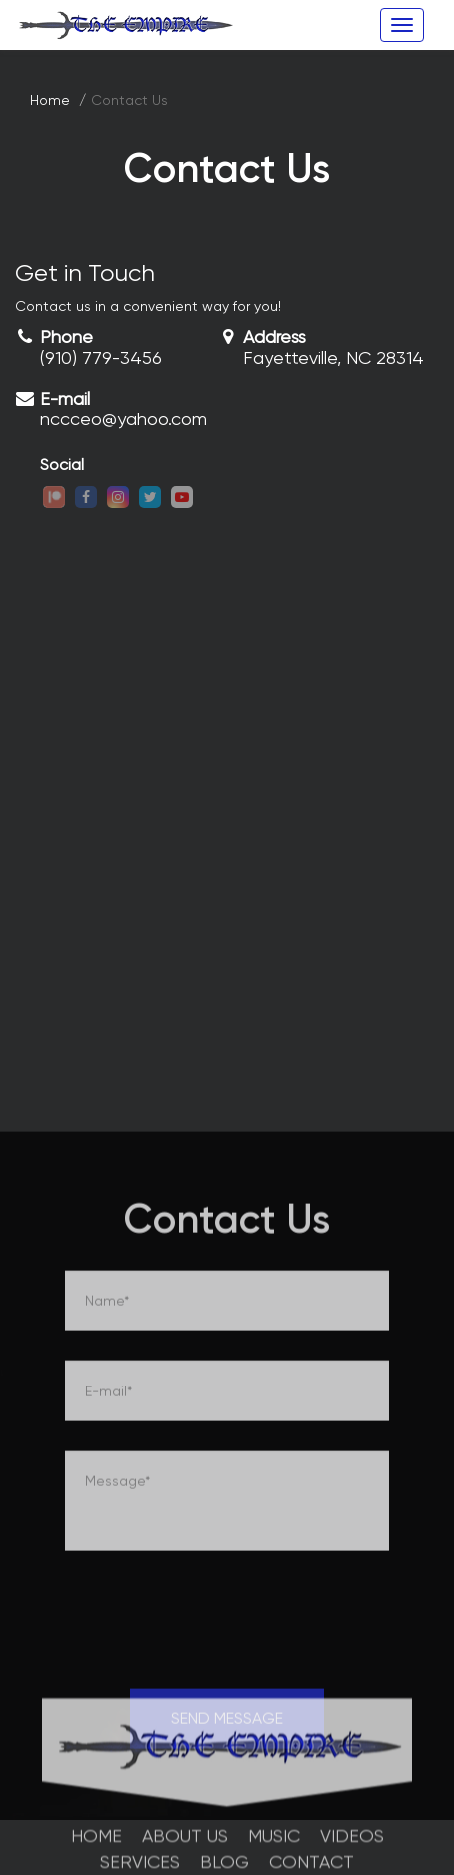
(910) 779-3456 (101, 357)
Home (50, 100)
